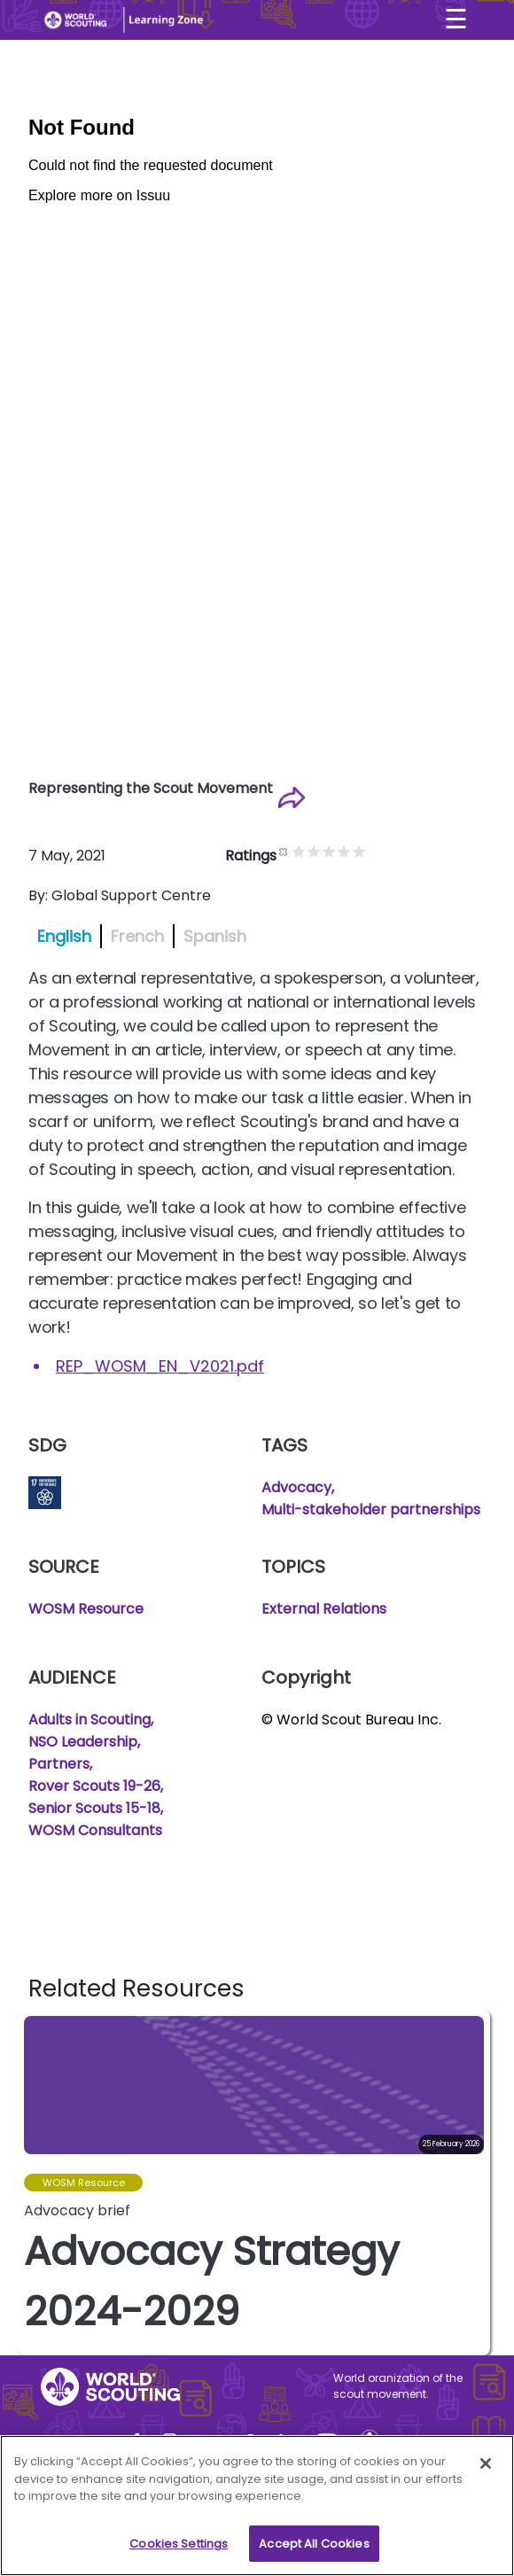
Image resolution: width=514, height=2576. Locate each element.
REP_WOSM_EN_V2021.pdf (160, 1366)
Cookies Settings (178, 2549)
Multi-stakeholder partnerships (370, 1509)
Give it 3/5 (346, 851)
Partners (59, 1764)
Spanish (214, 936)
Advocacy (296, 1487)
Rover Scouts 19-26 (94, 1786)
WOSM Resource (86, 1609)
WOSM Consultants (95, 1830)
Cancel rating (301, 851)
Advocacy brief (77, 2210)
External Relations (323, 1609)
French (137, 936)
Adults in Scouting (89, 1719)
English (64, 936)
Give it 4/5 (362, 851)
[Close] (485, 2469)
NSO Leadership (82, 1742)
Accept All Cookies (314, 2549)
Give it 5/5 (377, 851)
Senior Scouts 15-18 (94, 1808)
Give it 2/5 (331, 851)
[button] (475, 2182)
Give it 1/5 (316, 851)
